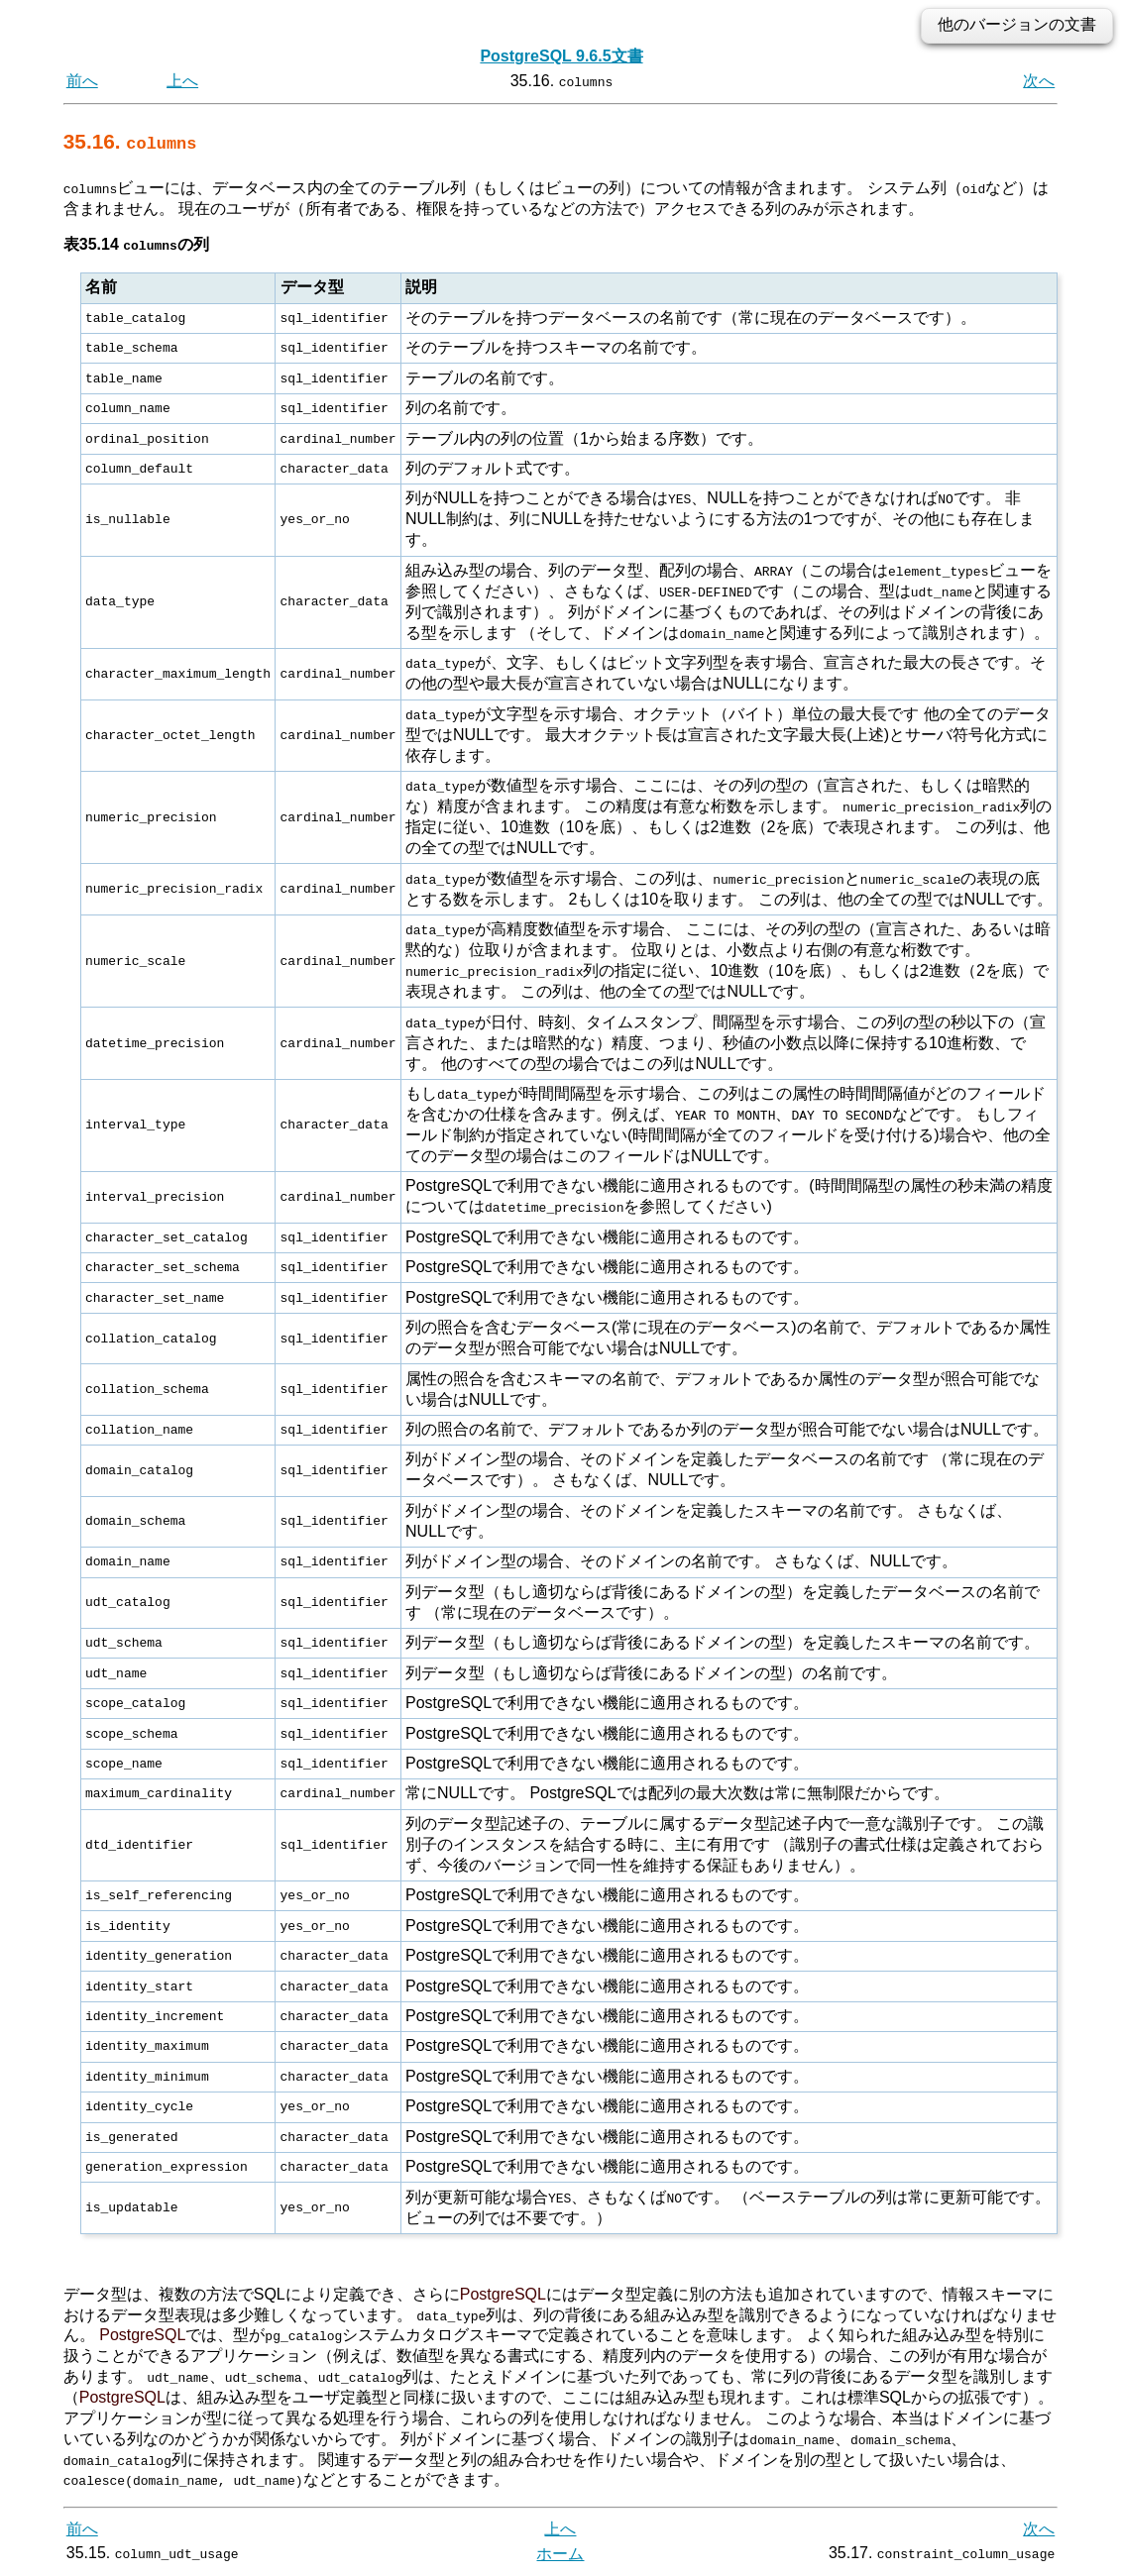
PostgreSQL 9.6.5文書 (561, 56)
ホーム (560, 2553)
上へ (182, 80)
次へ (1039, 80)
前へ (82, 80)
